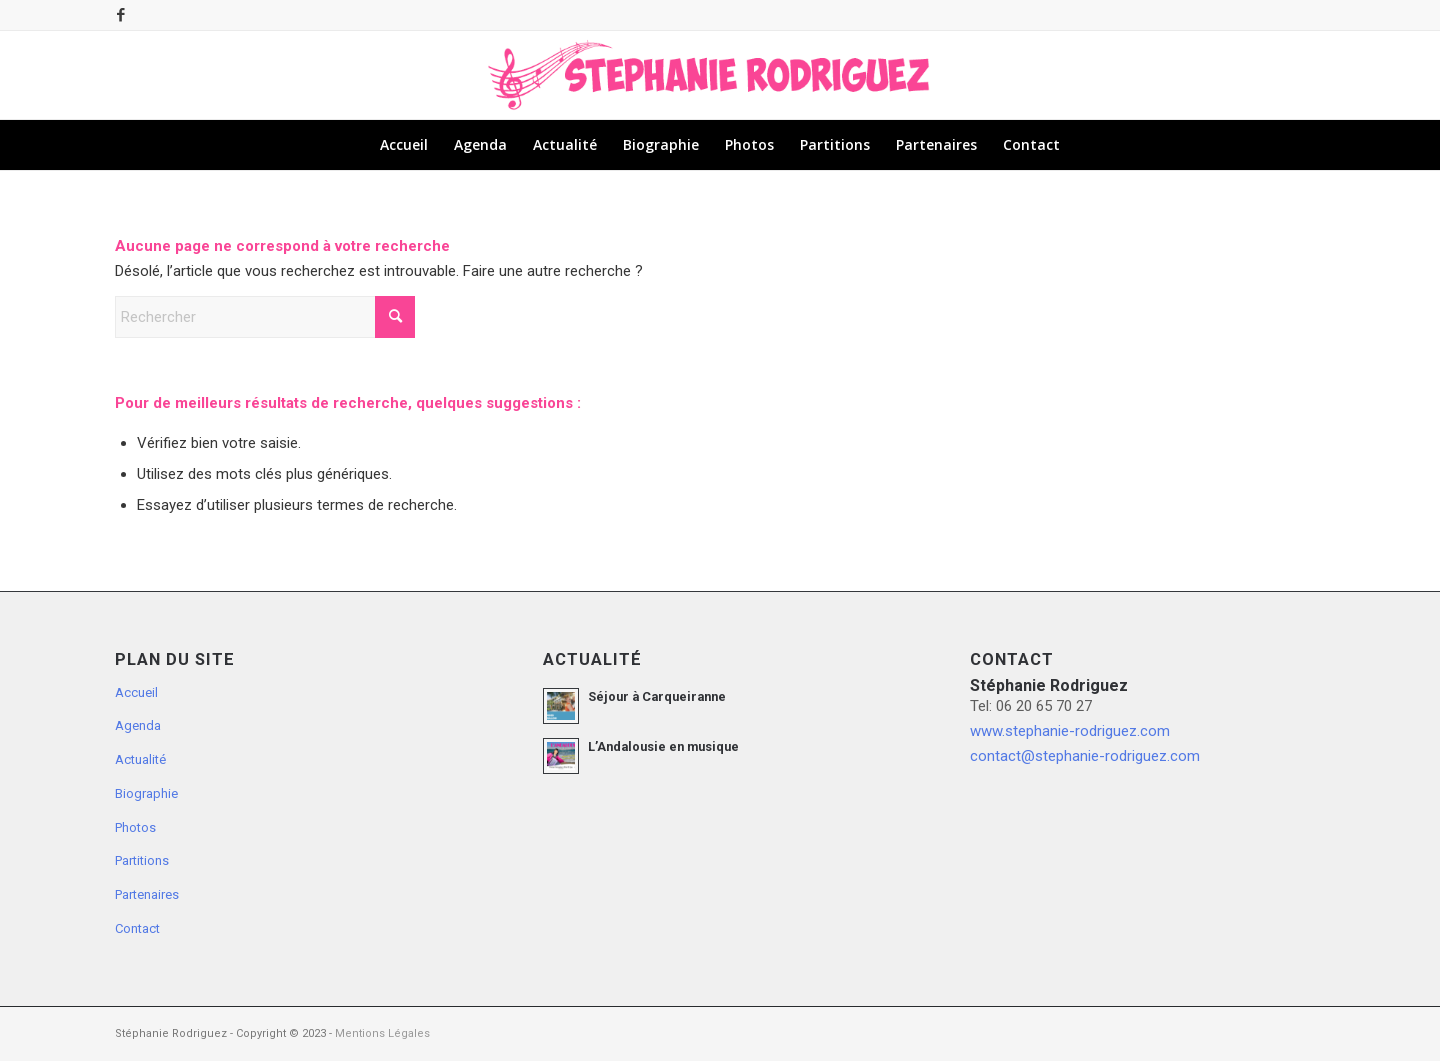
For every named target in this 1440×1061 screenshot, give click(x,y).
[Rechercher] (265, 317)
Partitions (142, 860)
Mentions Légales (382, 1033)
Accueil (136, 692)
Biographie (146, 793)
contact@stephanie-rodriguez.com (1085, 756)
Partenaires (147, 894)
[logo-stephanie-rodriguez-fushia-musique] (719, 75)
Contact (137, 928)
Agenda (138, 725)
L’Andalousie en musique (663, 746)
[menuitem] (404, 145)
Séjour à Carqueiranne (657, 696)
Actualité (140, 759)
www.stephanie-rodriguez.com (1070, 731)
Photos (135, 827)
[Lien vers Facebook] (121, 15)
